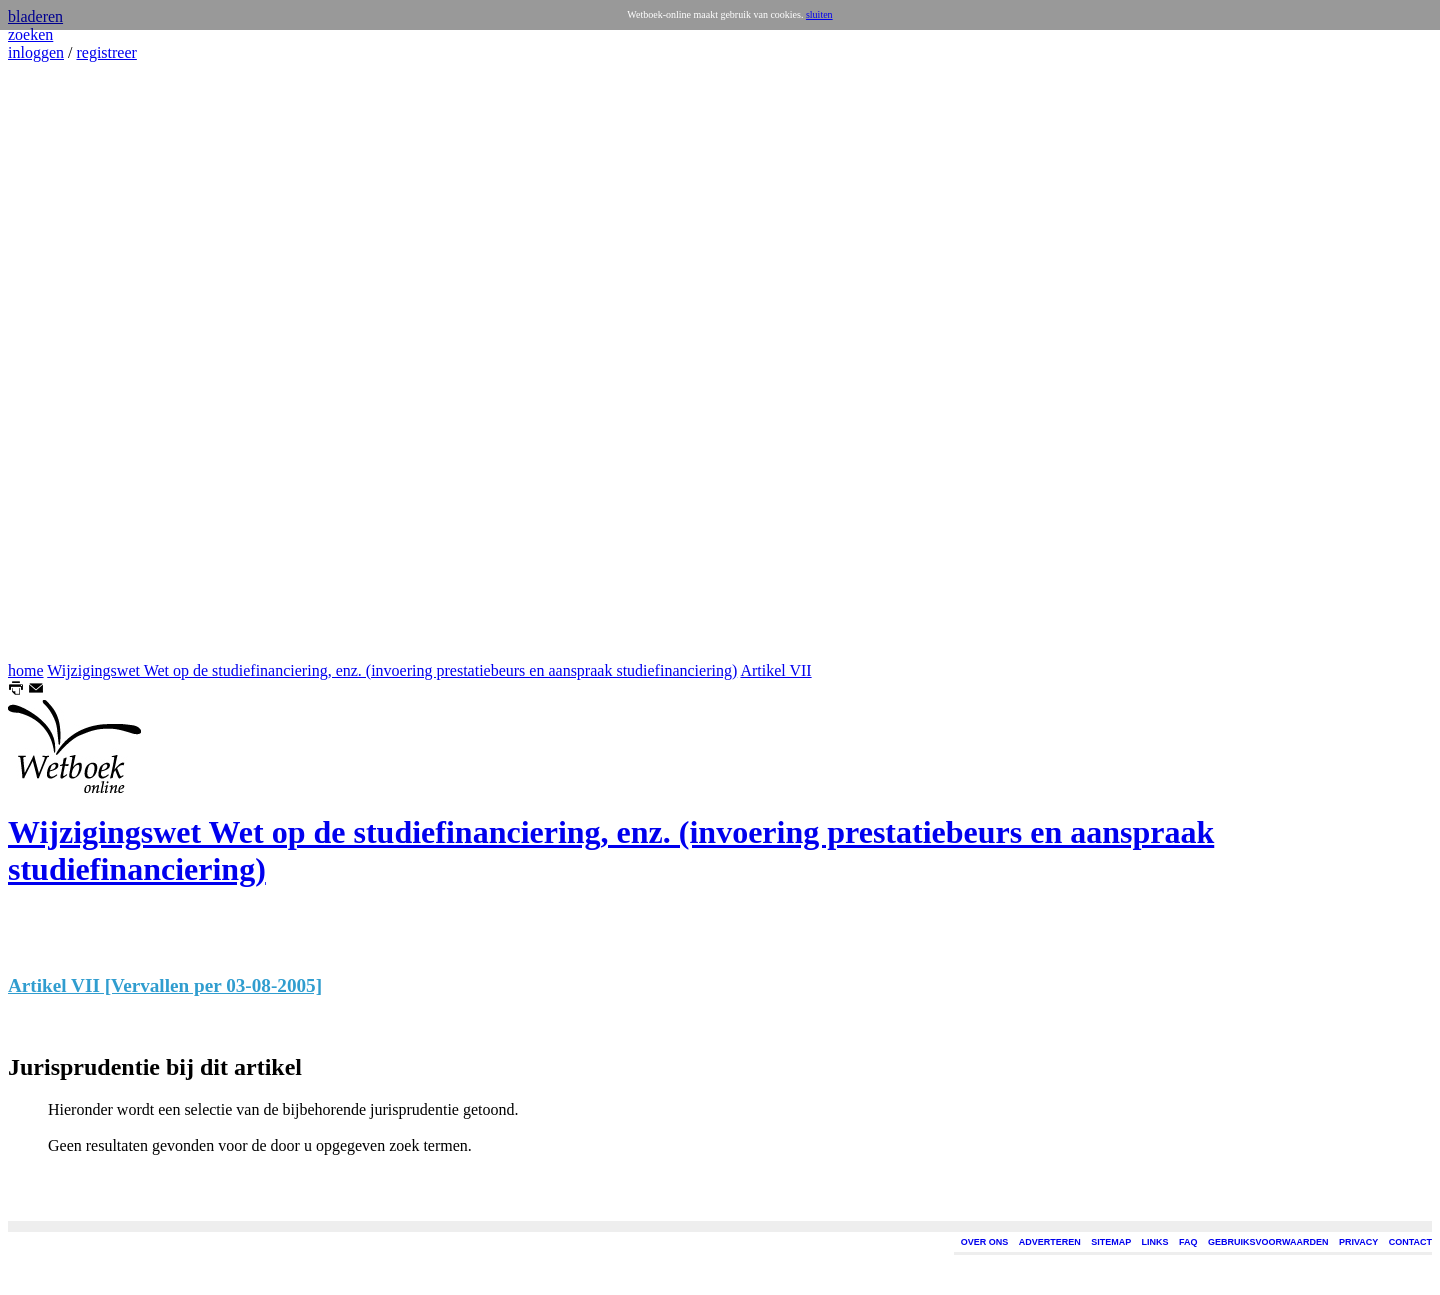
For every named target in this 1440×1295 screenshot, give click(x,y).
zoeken (30, 34)
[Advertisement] (68, 362)
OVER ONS (985, 1242)
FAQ (1188, 1242)
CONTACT (1410, 1242)
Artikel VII (775, 670)
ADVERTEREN (1050, 1242)
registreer (106, 52)
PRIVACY (1358, 1242)
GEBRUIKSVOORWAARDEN (1268, 1242)
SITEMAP (1111, 1242)
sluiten (819, 14)
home (26, 670)
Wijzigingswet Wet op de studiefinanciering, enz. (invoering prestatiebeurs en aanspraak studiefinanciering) (392, 670)
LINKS (1155, 1242)
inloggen (36, 52)
